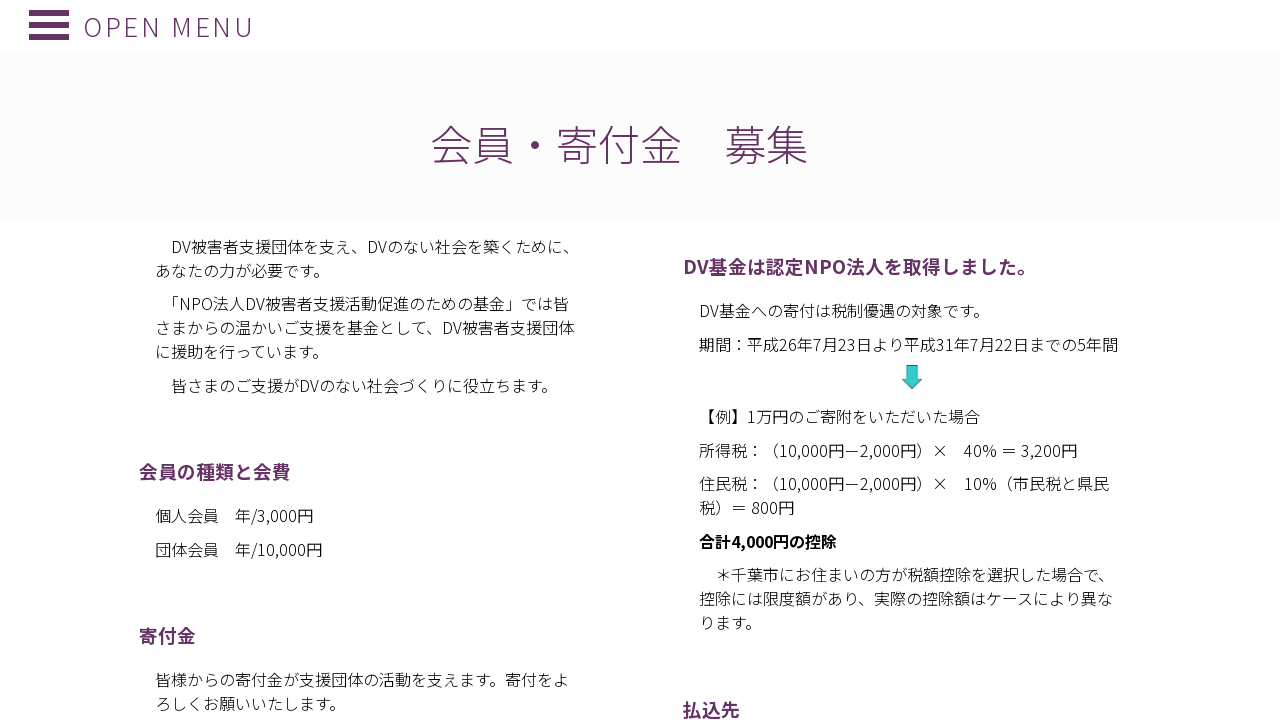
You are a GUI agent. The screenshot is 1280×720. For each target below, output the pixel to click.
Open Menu (155, 25)
